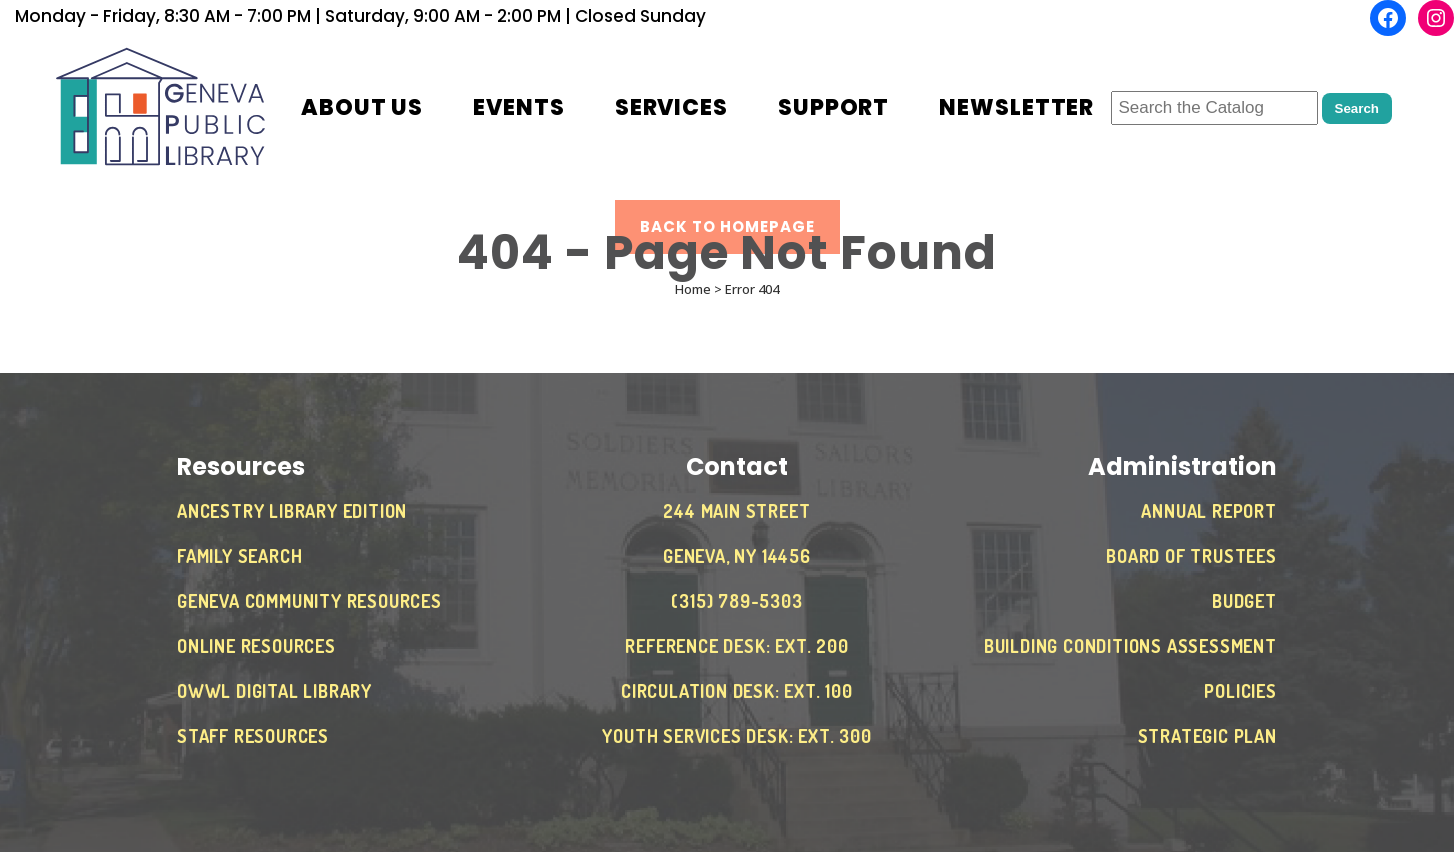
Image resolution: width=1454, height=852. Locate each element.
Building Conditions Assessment (1130, 646)
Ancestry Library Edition (292, 511)
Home (693, 289)
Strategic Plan (1207, 736)
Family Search (239, 556)
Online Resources (256, 646)
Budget (1244, 601)
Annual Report (1208, 511)
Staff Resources (253, 736)
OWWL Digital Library (274, 691)
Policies (1240, 691)
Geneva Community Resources (309, 601)
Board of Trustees (1191, 556)
